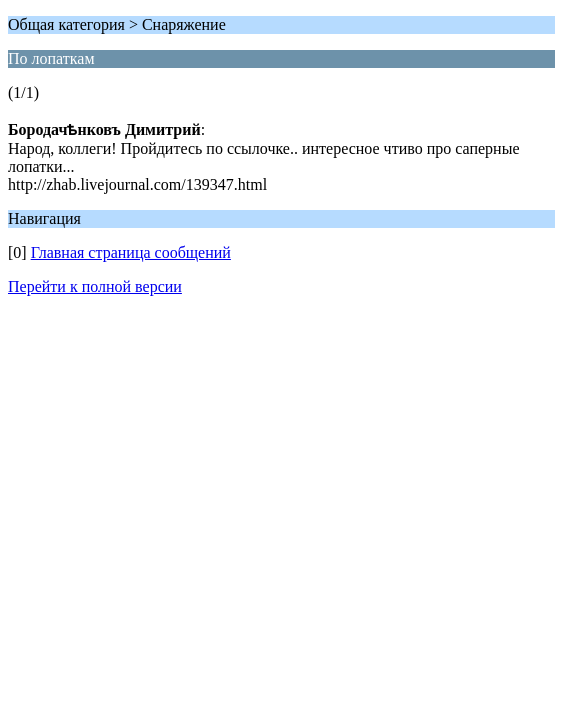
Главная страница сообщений (131, 252)
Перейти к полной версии (95, 286)
